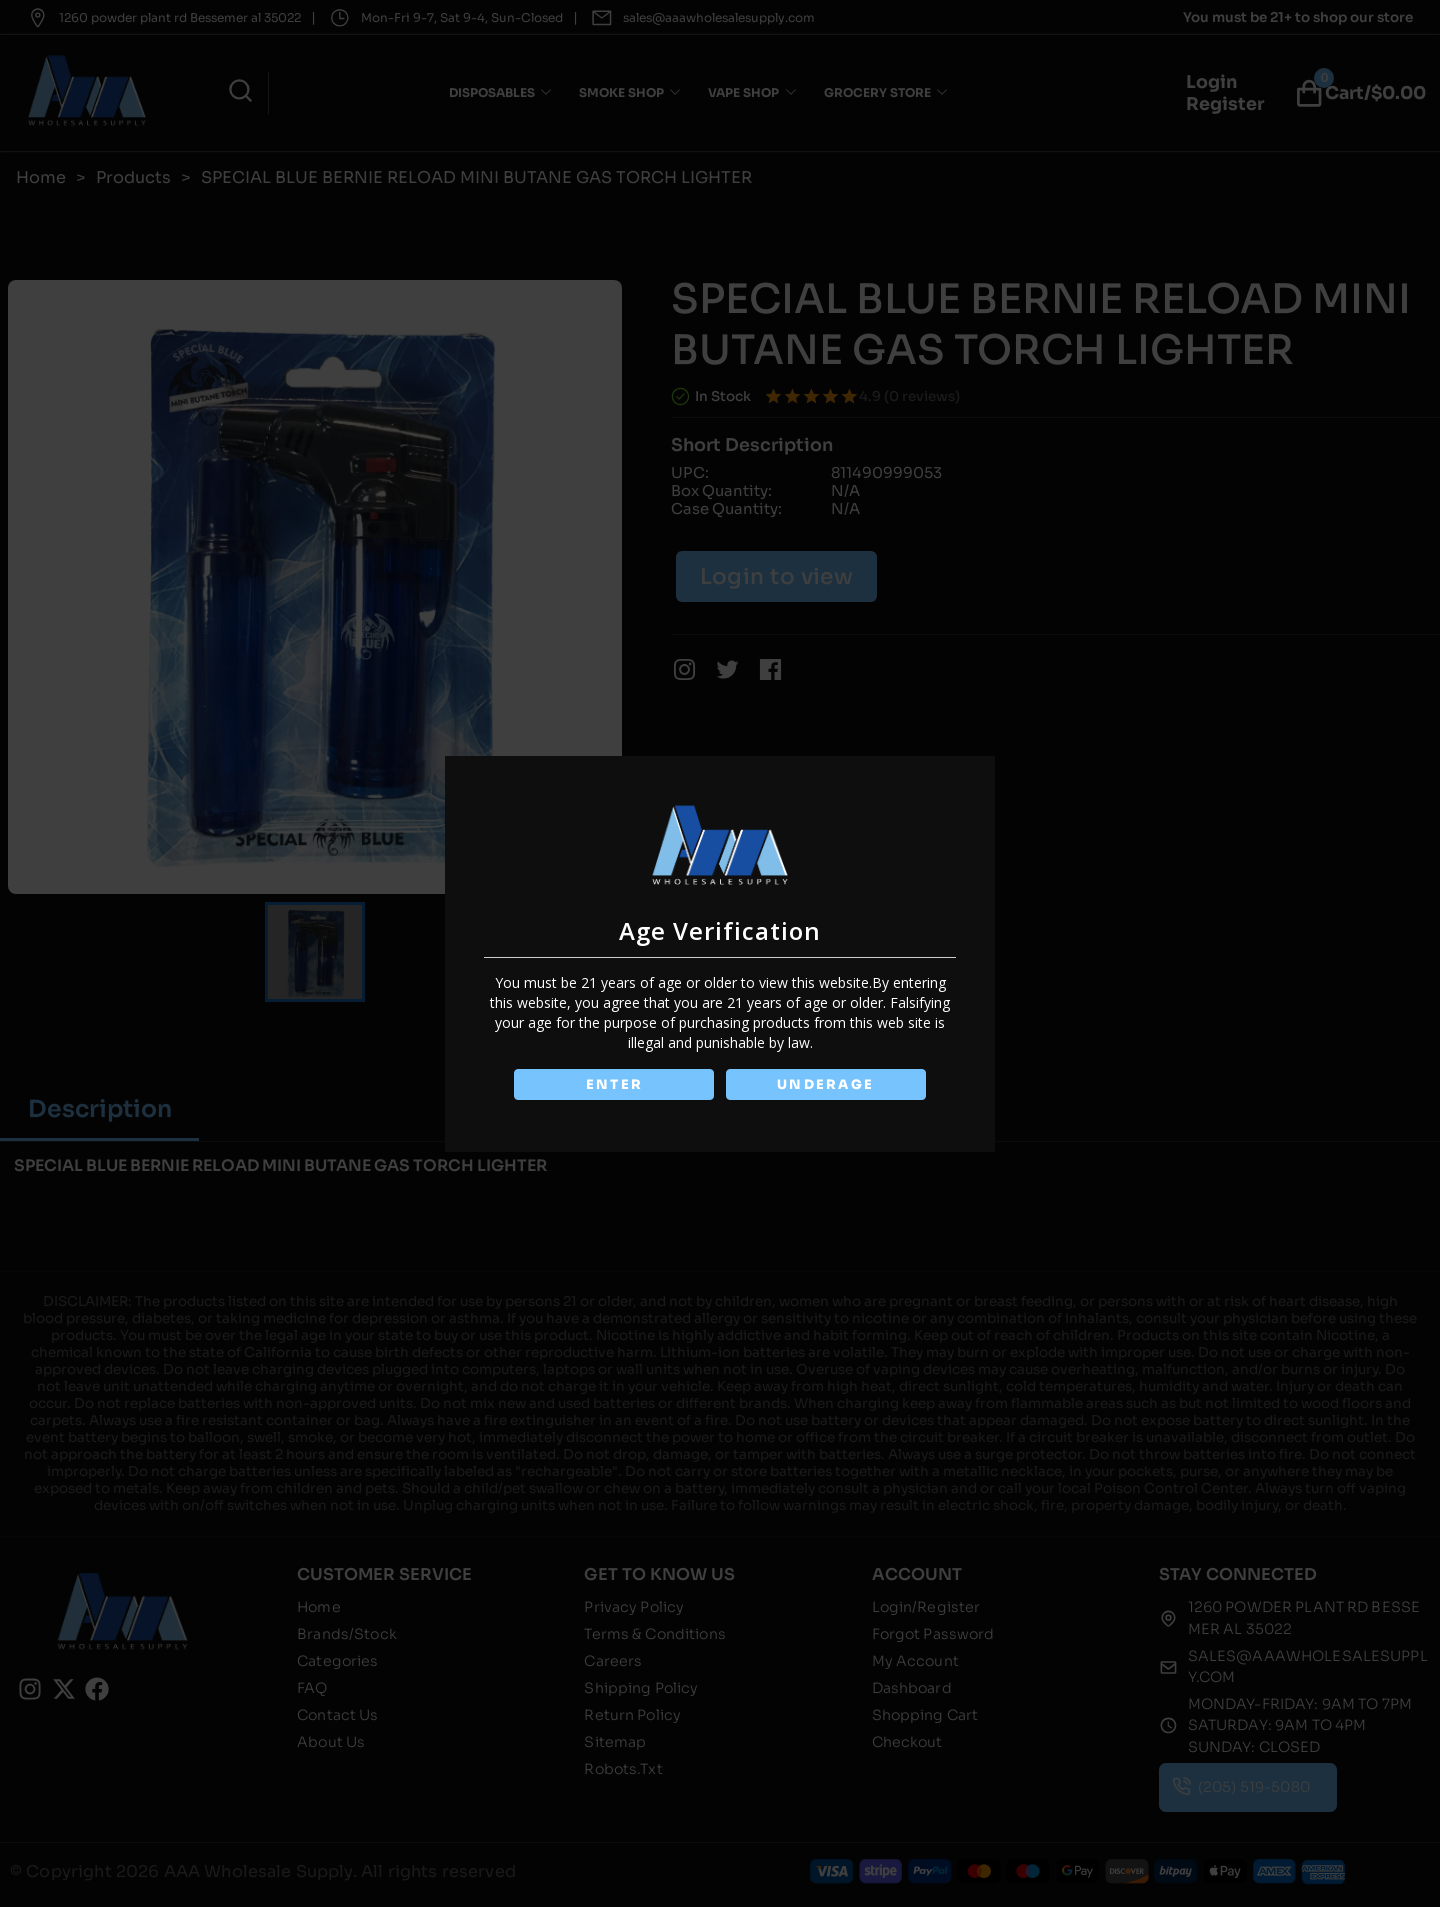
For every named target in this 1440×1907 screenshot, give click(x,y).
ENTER (613, 1084)
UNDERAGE (826, 1084)
